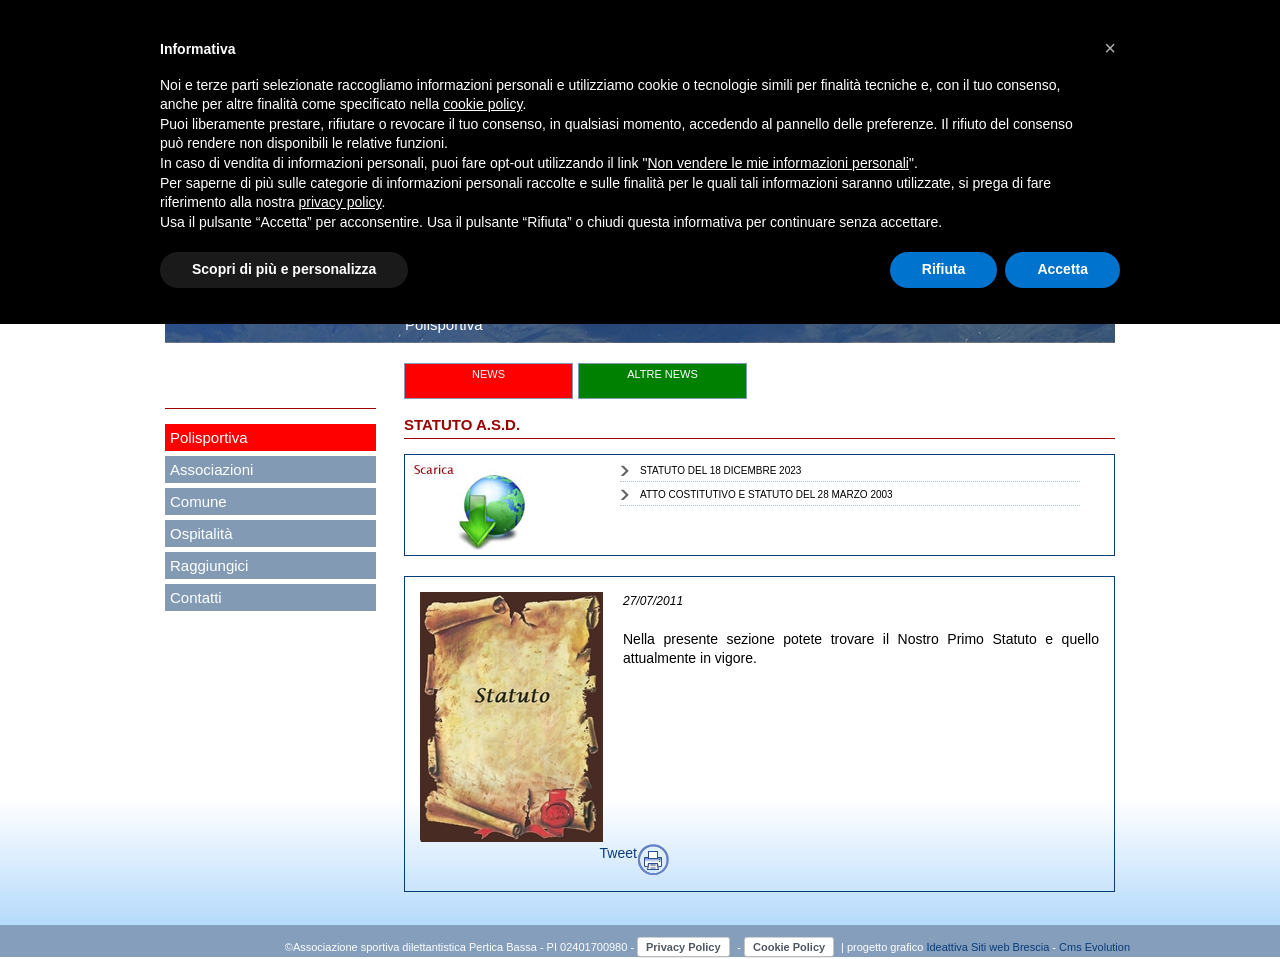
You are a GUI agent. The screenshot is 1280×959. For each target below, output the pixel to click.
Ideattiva (948, 947)
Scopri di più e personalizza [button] (284, 269)
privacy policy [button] (340, 202)
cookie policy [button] (482, 104)
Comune (198, 501)
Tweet (618, 853)
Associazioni (211, 469)
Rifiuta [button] (944, 269)
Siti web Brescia (1010, 947)
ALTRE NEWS (662, 374)
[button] (1110, 48)
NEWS (488, 374)
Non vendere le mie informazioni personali (777, 163)
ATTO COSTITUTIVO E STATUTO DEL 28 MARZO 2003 (766, 494)
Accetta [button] (1062, 269)
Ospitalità (201, 533)
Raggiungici (209, 565)
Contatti (196, 597)
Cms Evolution (1094, 947)
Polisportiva (209, 437)
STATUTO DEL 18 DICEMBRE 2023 (720, 470)
